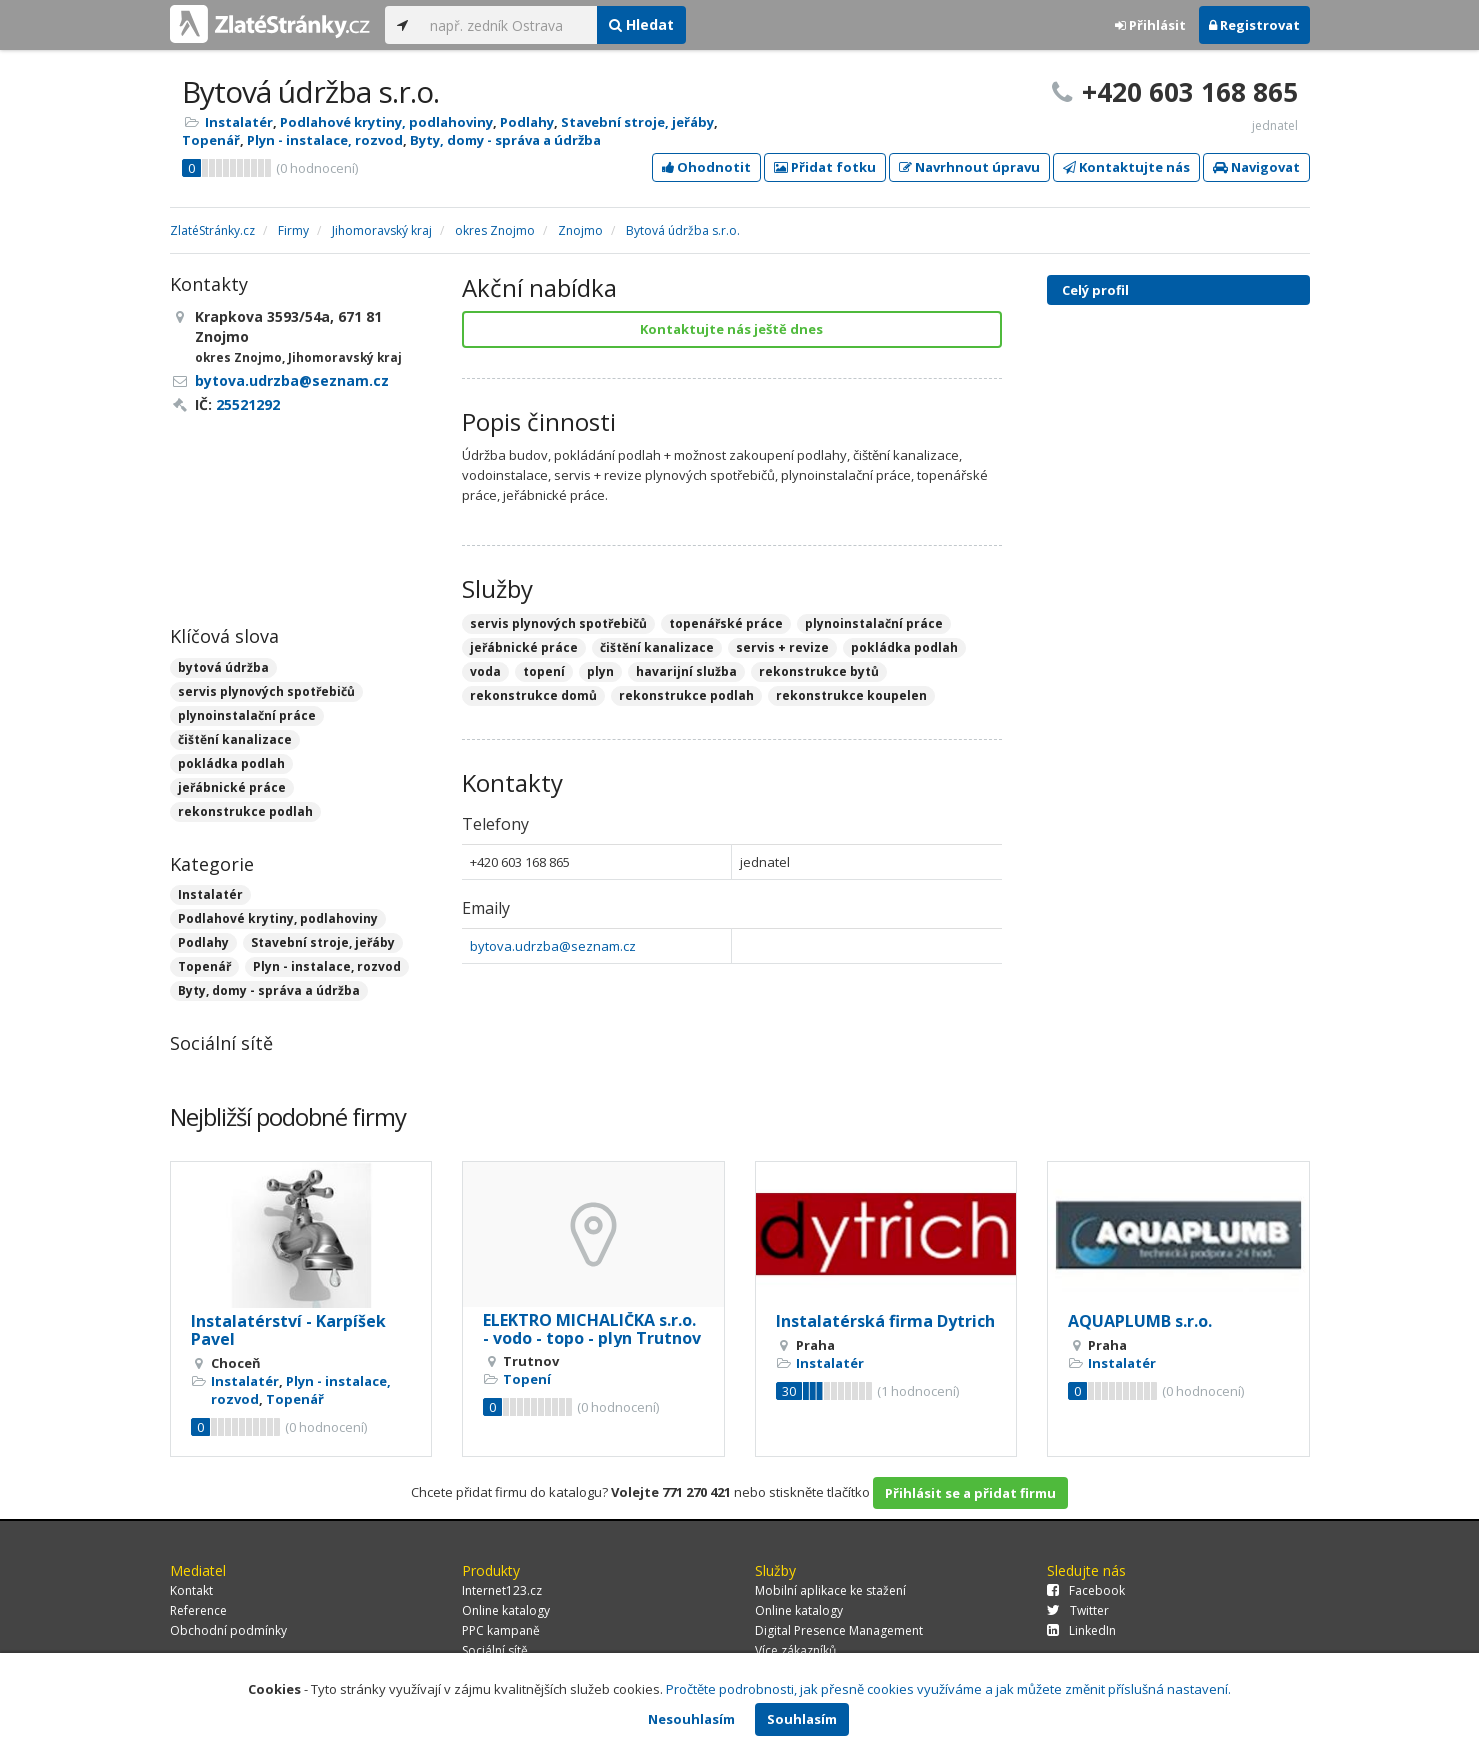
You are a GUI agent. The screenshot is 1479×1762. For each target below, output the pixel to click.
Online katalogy (506, 1610)
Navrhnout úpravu (969, 167)
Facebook (1086, 1590)
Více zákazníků (795, 1650)
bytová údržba (223, 667)
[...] (508, 25)
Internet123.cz (502, 1590)
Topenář (211, 140)
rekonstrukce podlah (245, 811)
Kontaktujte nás (1126, 167)
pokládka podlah (231, 763)
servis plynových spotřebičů (266, 691)
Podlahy (527, 122)
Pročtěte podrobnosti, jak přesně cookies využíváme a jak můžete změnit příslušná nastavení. (948, 1689)
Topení (527, 1379)
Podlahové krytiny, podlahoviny (386, 122)
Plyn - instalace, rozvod (325, 140)
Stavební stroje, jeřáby (637, 122)
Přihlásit (1150, 25)
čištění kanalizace (235, 739)
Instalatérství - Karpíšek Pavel (288, 1330)
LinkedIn (1081, 1630)
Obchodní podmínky (228, 1630)
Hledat (641, 24)
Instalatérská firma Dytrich (885, 1321)
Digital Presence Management (839, 1630)
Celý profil (1095, 290)
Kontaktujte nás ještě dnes (731, 329)
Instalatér (239, 122)
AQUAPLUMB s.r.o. (1140, 1321)
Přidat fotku (825, 167)
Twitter (1078, 1610)
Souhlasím (802, 1719)
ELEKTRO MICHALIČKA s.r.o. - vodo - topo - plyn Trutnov (592, 1329)
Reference (198, 1610)
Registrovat (1254, 25)
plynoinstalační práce (247, 715)
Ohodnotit (706, 167)
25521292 (248, 404)
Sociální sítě (495, 1650)
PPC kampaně (501, 1630)
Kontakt (191, 1590)
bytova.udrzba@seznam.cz (553, 946)
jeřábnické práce (232, 787)
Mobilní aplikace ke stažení (830, 1590)
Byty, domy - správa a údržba (505, 140)
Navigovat (1256, 167)
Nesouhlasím (691, 1719)
